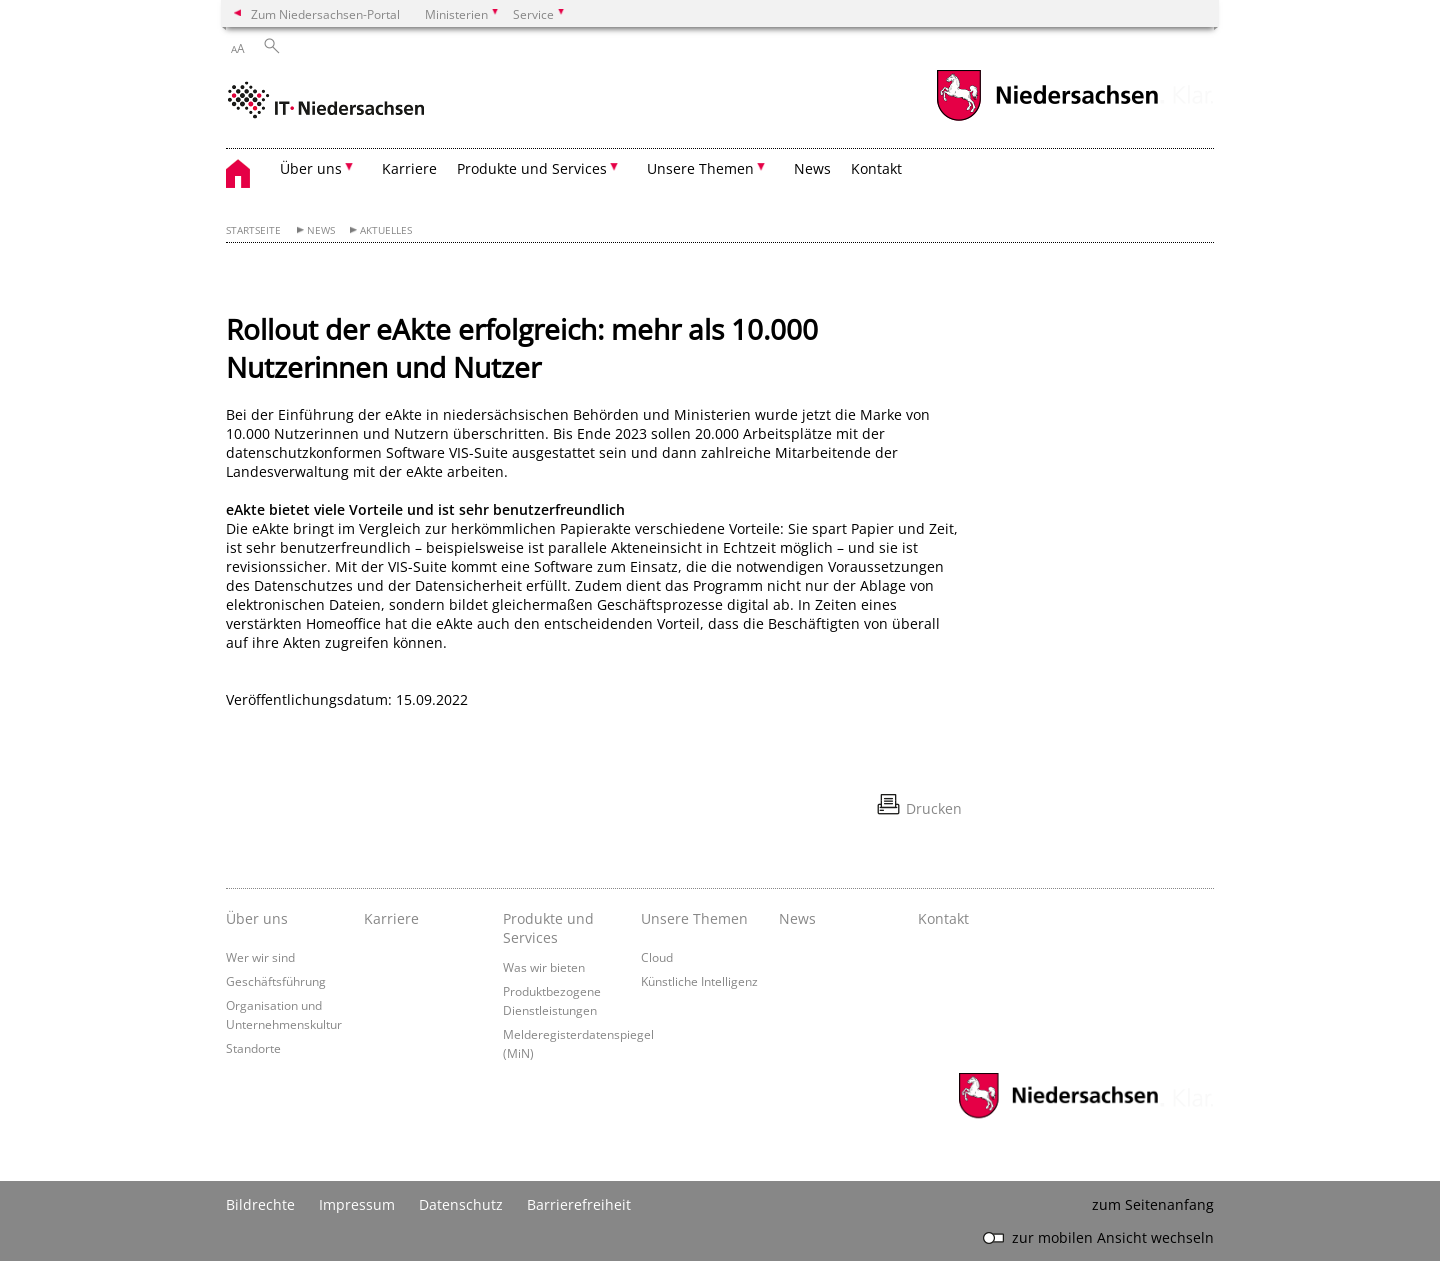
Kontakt (876, 168)
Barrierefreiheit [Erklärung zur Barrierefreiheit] (579, 1204)
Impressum (357, 1204)
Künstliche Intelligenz (699, 981)
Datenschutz (461, 1204)
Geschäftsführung (276, 981)
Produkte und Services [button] (532, 168)
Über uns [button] (311, 168)
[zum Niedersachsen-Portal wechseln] (1047, 118)
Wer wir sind (260, 957)
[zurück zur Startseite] (326, 102)
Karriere (409, 168)
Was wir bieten (544, 967)
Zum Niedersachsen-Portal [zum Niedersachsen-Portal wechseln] (325, 14)
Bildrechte (260, 1204)
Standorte (253, 1048)
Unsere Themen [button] (700, 168)
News (812, 168)
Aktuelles (386, 230)
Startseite (253, 230)
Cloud (657, 957)
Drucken (934, 808)
